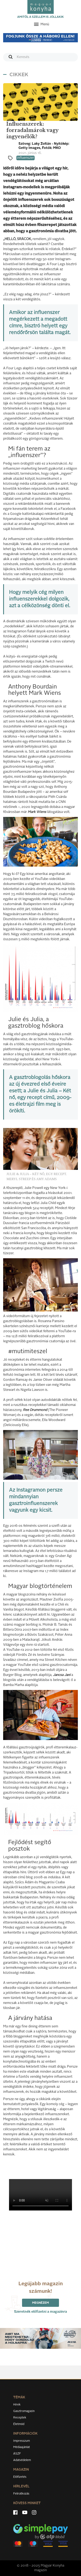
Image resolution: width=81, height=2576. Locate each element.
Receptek (19, 2417)
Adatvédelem (22, 2460)
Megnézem (40, 2302)
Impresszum (21, 2440)
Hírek (17, 2404)
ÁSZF (17, 2453)
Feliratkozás (21, 2493)
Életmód (18, 2424)
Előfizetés (19, 2476)
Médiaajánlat (21, 2447)
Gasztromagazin (24, 2411)
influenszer (25, 158)
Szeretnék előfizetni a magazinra (40, 2312)
